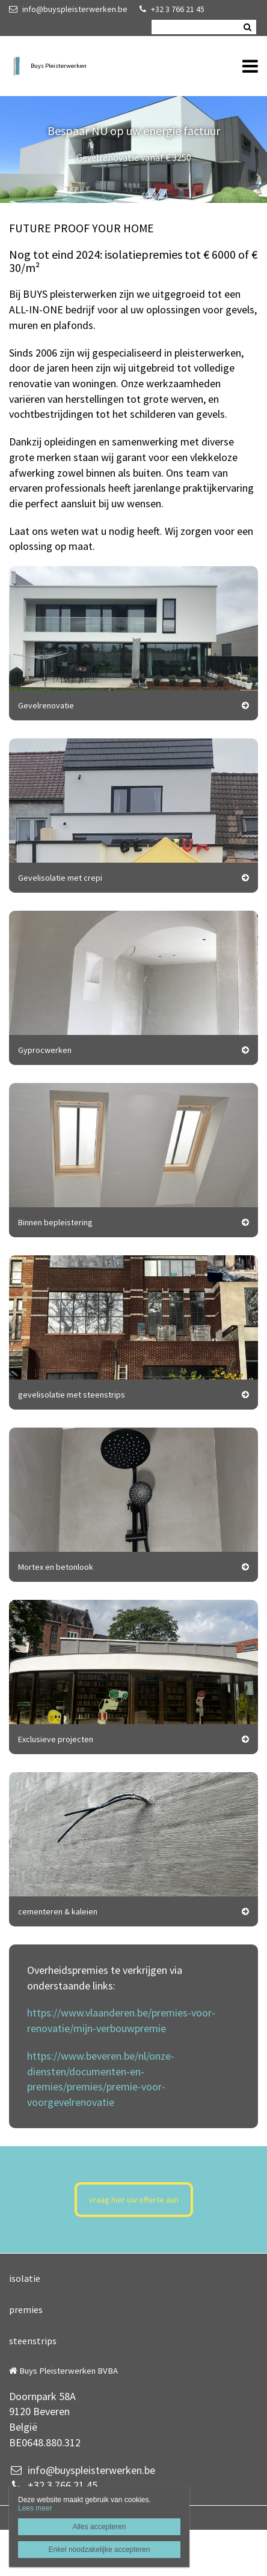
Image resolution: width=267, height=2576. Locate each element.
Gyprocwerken (45, 1050)
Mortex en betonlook (55, 1566)
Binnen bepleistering (55, 1222)
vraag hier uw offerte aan (134, 2199)
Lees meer (35, 2508)
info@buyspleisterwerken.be (68, 9)
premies (26, 2309)
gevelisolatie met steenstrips (71, 1394)
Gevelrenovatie (46, 705)
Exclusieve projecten (55, 1739)
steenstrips (33, 2341)
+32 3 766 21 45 (172, 9)
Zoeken (247, 27)
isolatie (24, 2278)
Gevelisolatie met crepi (60, 877)
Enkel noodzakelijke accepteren (99, 2549)
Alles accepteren (99, 2527)
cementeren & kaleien (57, 1911)
